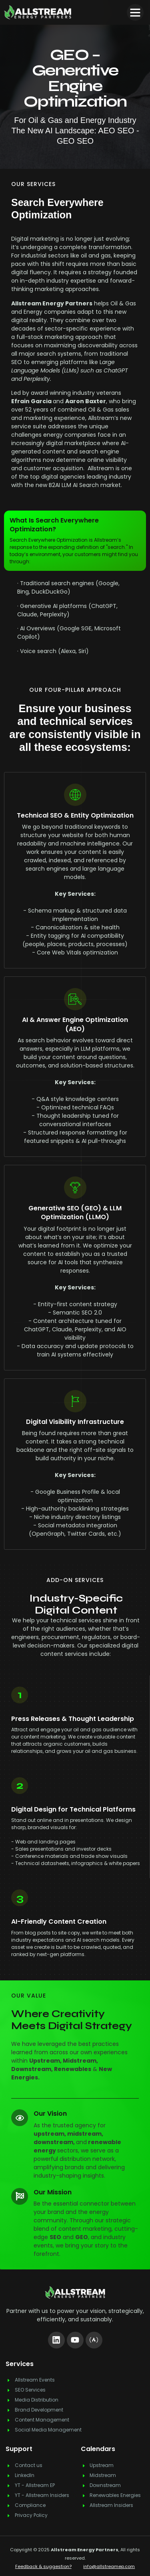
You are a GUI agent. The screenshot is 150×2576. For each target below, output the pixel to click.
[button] (135, 12)
